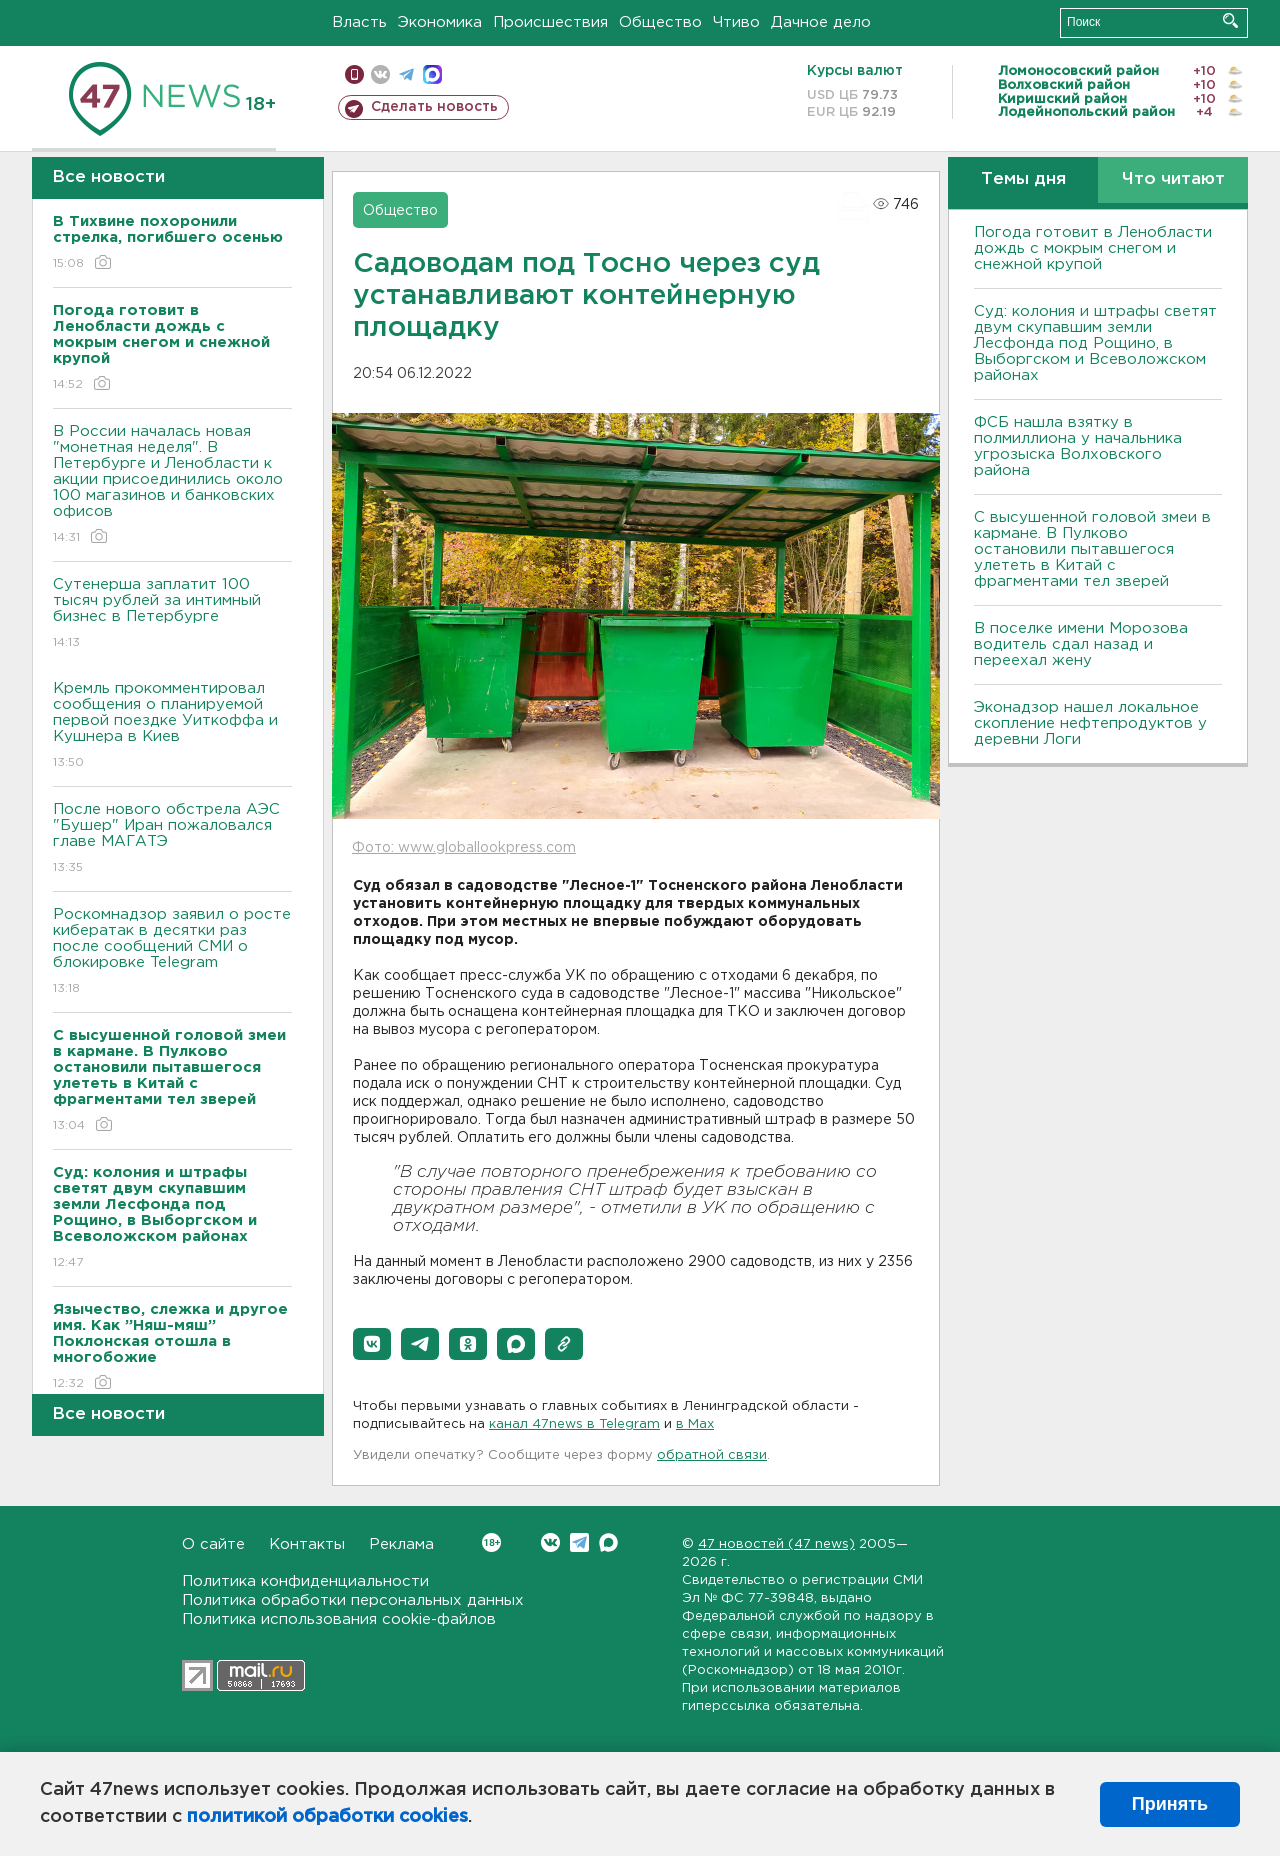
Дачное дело (821, 22)
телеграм (406, 74)
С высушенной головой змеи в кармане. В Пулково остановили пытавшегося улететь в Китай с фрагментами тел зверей (1092, 549)
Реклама (401, 1544)
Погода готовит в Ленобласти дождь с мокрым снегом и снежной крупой (1093, 248)
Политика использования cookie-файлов (339, 1619)
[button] (372, 1344)
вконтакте (380, 74)
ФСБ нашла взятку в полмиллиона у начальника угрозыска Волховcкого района (1078, 446)
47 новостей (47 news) (776, 1544)
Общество (660, 22)
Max (608, 1542)
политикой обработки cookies (327, 1817)
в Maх (695, 1424)
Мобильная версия (354, 74)
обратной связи (712, 1455)
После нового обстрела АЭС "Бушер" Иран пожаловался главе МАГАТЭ (172, 839)
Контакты (307, 1544)
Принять (1170, 1804)
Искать (1230, 20)
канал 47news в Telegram (574, 1424)
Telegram (579, 1542)
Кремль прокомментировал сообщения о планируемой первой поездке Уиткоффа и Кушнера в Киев (172, 726)
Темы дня (1023, 179)
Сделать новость (434, 107)
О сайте (213, 1544)
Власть (359, 22)
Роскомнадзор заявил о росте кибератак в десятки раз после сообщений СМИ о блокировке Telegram (172, 952)
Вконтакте (491, 1542)
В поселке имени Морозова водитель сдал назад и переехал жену (1081, 644)
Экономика (440, 22)
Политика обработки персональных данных (353, 1600)
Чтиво (736, 22)
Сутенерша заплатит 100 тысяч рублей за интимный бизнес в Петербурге (172, 614)
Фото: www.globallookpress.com (464, 848)
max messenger (432, 74)
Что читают (1173, 179)
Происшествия (550, 22)
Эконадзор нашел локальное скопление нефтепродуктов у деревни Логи (1090, 723)
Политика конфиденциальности (305, 1581)
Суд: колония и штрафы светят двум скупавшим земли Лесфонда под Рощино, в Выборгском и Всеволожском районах (1095, 343)
